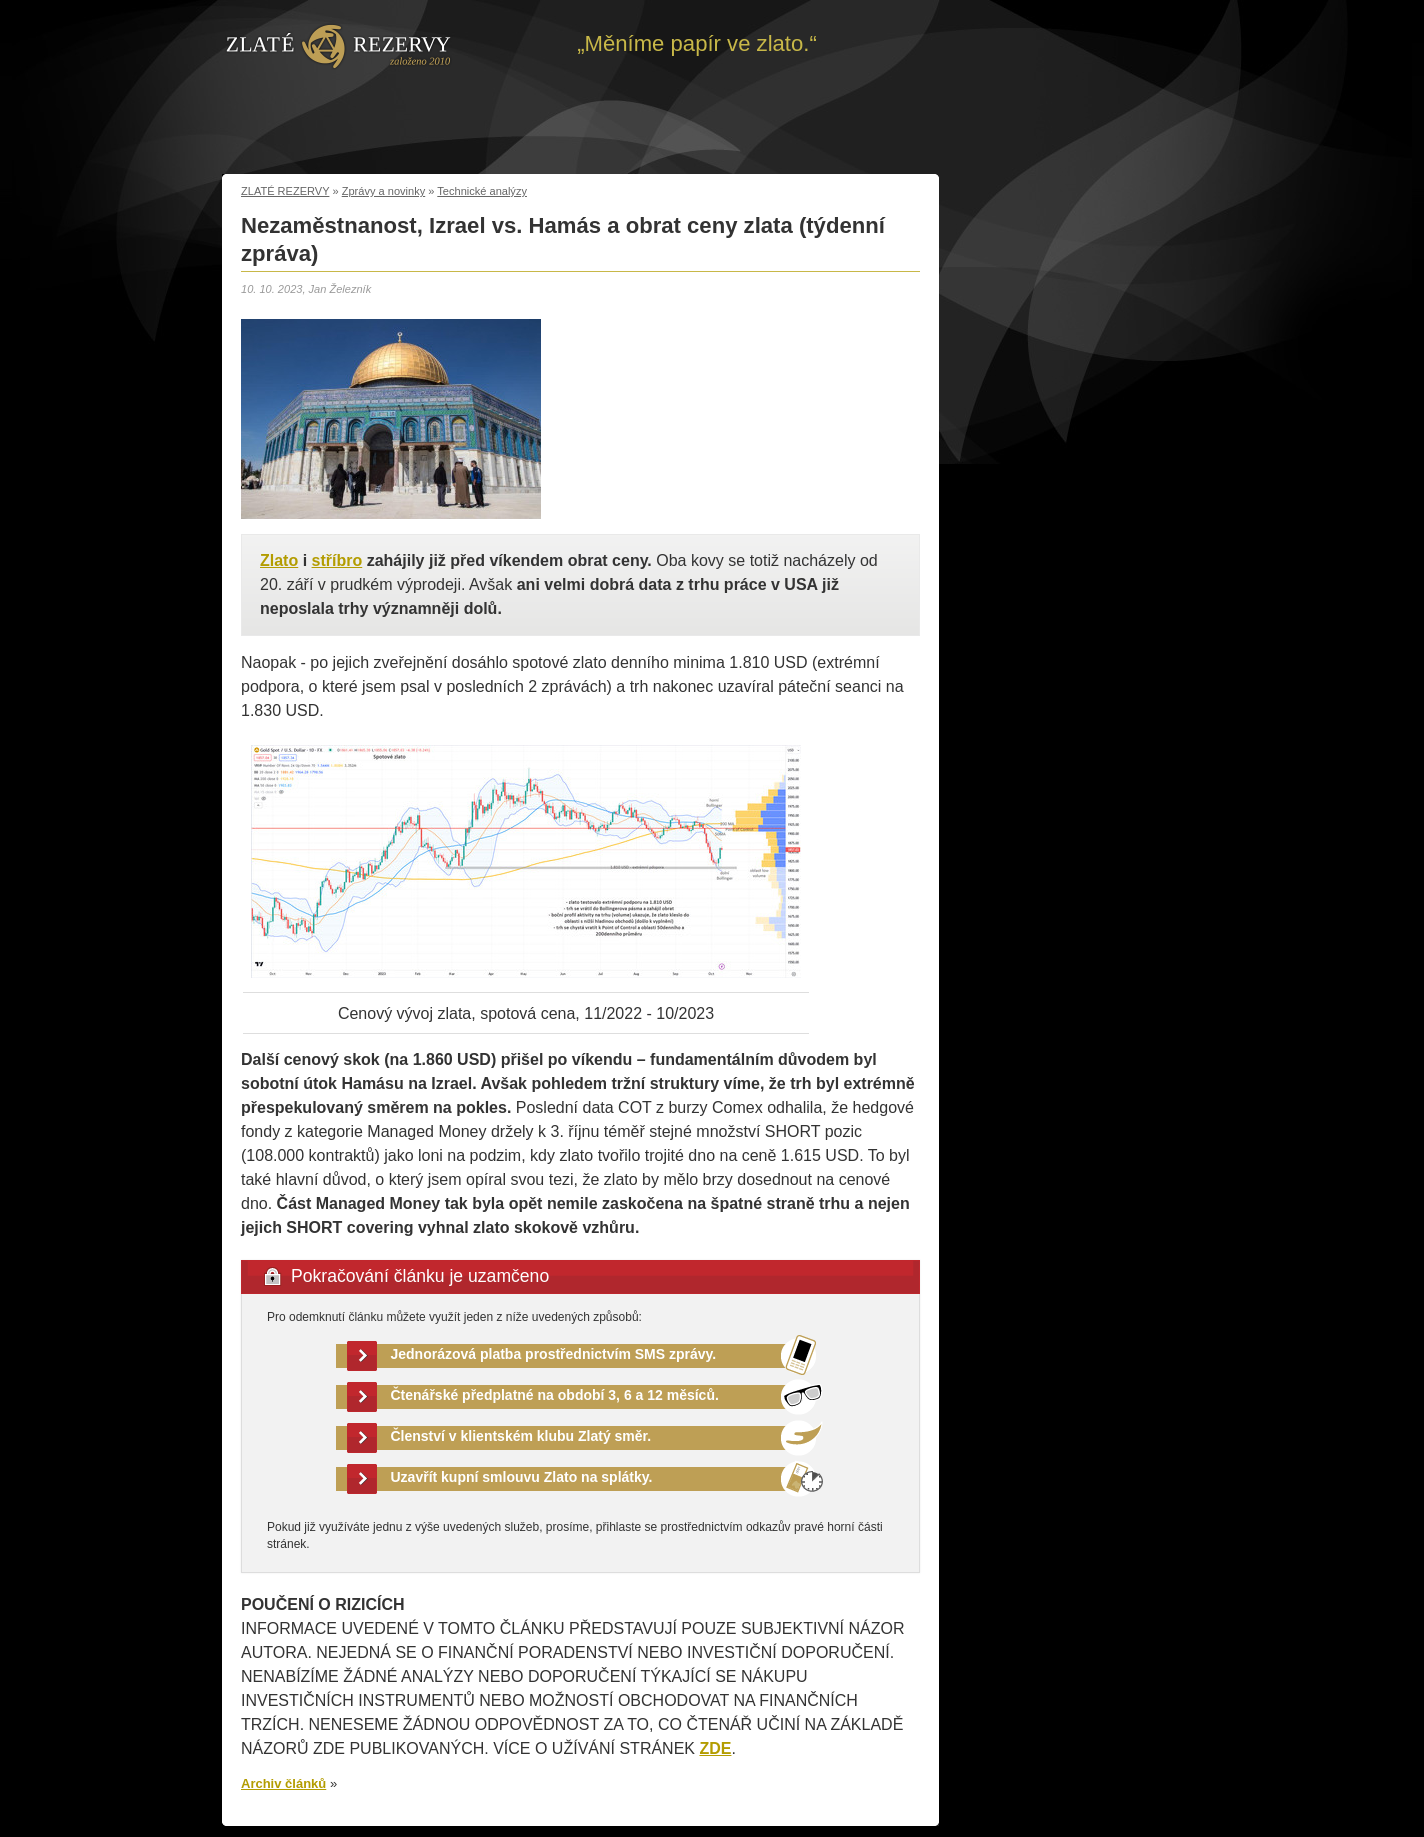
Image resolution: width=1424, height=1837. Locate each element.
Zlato (279, 560)
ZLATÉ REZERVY (285, 191)
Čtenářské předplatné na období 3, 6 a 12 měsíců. (555, 1395)
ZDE (715, 1748)
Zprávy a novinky (384, 191)
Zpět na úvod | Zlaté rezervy (338, 45)
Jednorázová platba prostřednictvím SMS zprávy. (554, 1354)
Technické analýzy (482, 191)
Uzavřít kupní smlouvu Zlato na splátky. (522, 1477)
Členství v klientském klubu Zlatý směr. (521, 1436)
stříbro (337, 560)
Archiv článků (283, 1783)
